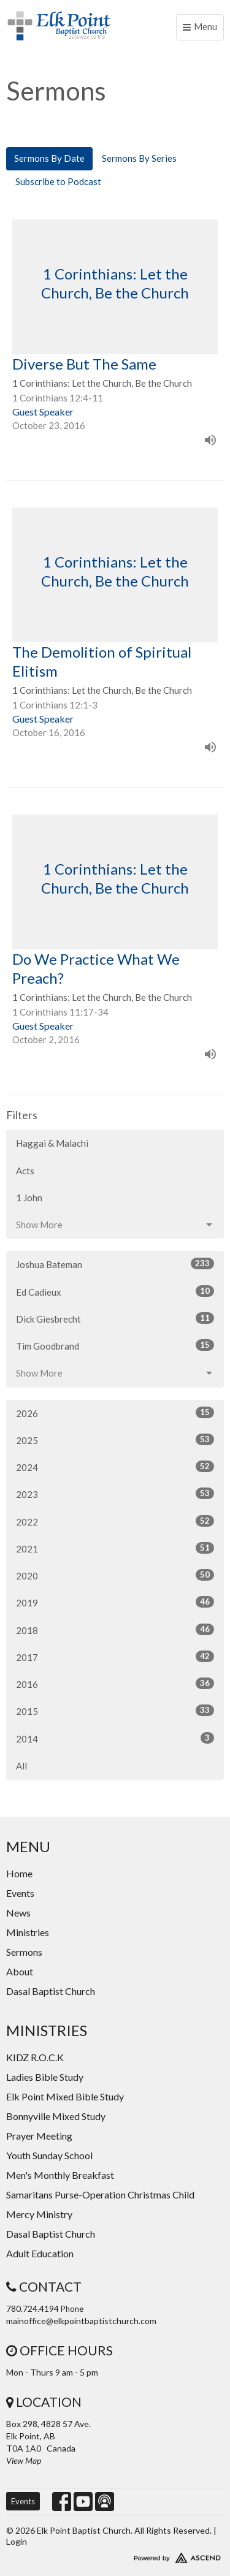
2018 (115, 1630)
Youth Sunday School (49, 2155)
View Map (23, 2460)
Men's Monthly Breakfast (60, 2175)
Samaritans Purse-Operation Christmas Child (100, 2194)
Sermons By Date (49, 158)
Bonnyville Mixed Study (55, 2116)
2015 (115, 1710)
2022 (115, 1521)
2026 (115, 1413)
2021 (115, 1548)
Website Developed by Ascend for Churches (115, 2555)
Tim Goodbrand (115, 1345)
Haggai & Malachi (52, 1143)
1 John (29, 1197)
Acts (25, 1170)
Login (16, 2541)
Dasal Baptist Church (50, 1991)
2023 (115, 1493)
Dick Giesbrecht (115, 1318)
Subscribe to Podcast (58, 181)
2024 (115, 1467)
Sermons (24, 1952)
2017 (115, 1657)
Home (19, 1873)
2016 (115, 1683)
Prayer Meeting (39, 2135)
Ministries (27, 1932)
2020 (115, 1575)
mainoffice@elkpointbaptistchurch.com (81, 2321)
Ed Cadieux (115, 1291)
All (21, 1765)
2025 (115, 1440)
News (18, 1912)
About (19, 1971)
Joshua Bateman (115, 1264)
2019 (115, 1602)
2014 (115, 1738)
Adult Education (40, 2253)
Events (20, 1893)
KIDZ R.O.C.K (35, 2057)
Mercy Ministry (39, 2214)
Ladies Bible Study (44, 2077)
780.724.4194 (32, 2308)
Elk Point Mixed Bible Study (65, 2096)
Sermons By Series (139, 158)
